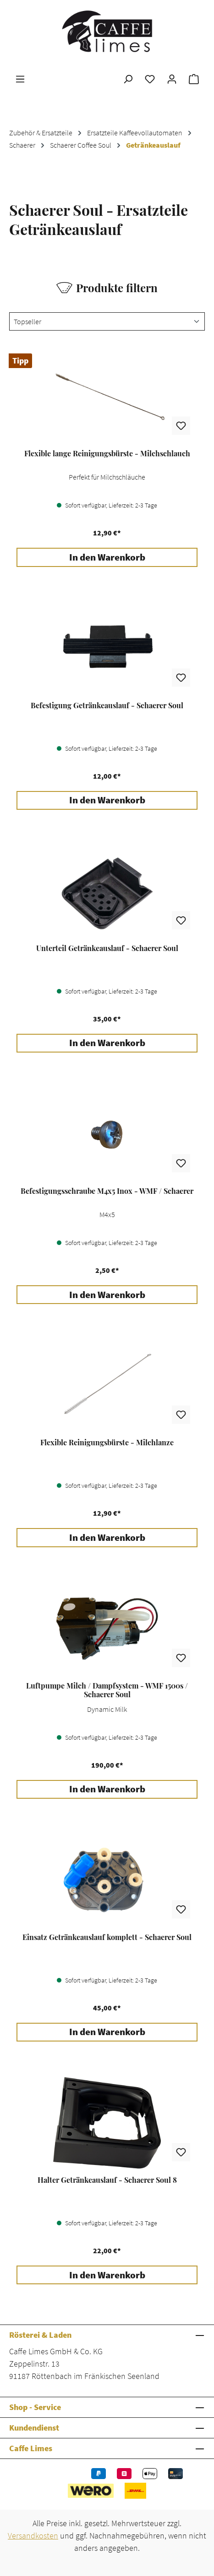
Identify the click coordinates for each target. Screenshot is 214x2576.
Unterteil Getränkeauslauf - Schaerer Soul (107, 948)
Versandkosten (33, 2535)
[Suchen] (128, 78)
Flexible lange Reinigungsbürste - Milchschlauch (107, 453)
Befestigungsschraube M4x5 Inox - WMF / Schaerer (107, 1191)
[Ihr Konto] (172, 78)
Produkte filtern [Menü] (107, 287)
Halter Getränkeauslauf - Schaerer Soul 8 (107, 2180)
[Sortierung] (107, 321)
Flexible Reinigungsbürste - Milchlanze (107, 1442)
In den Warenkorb (107, 557)
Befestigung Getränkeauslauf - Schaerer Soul (107, 705)
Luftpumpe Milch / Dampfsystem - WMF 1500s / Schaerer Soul (107, 1690)
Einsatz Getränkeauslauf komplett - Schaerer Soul (107, 1937)
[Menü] (20, 78)
